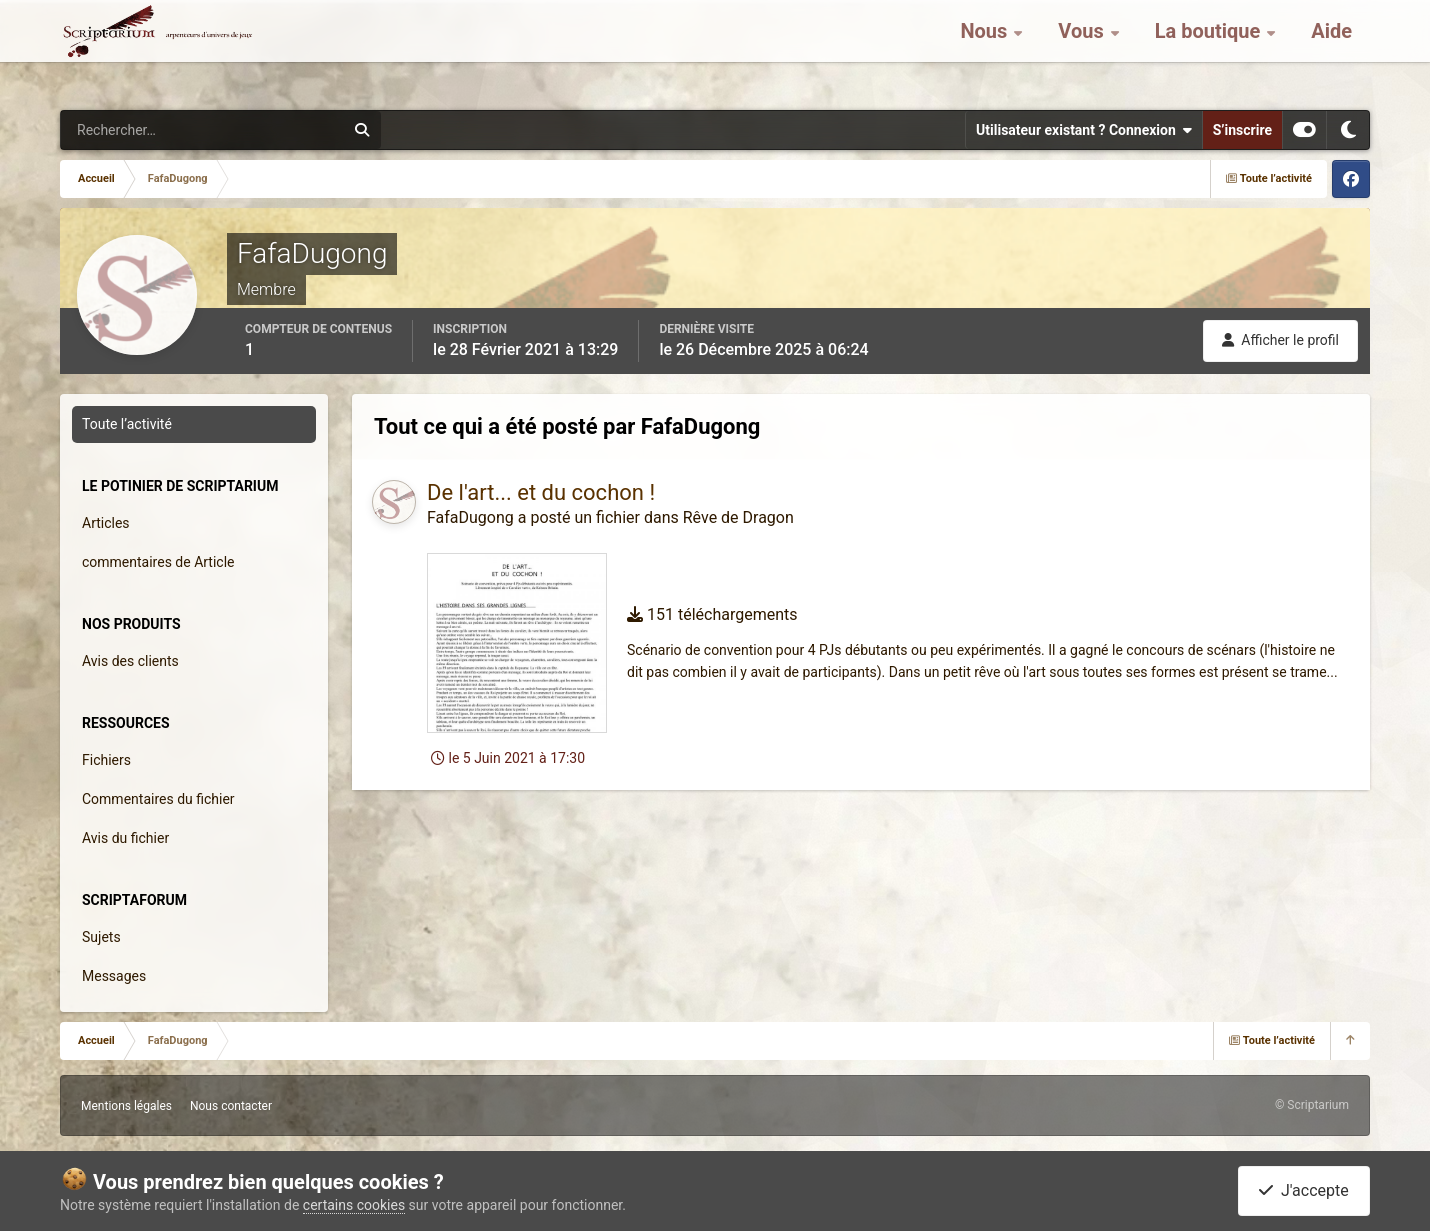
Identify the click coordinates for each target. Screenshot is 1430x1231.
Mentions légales (126, 1106)
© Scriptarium (1312, 1105)
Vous (1083, 50)
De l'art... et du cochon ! (541, 492)
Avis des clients (130, 661)
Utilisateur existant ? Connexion (1084, 130)
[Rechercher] (148, 130)
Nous (986, 50)
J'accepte (1304, 1190)
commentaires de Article (158, 562)
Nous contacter (231, 1106)
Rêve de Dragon (738, 517)
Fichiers (106, 760)
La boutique (1210, 50)
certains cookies (354, 1205)
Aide (1331, 50)
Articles (106, 523)
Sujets (101, 937)
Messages (114, 976)
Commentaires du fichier (158, 799)
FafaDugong (470, 517)
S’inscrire (1242, 130)
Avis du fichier (125, 838)
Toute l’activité (127, 424)
